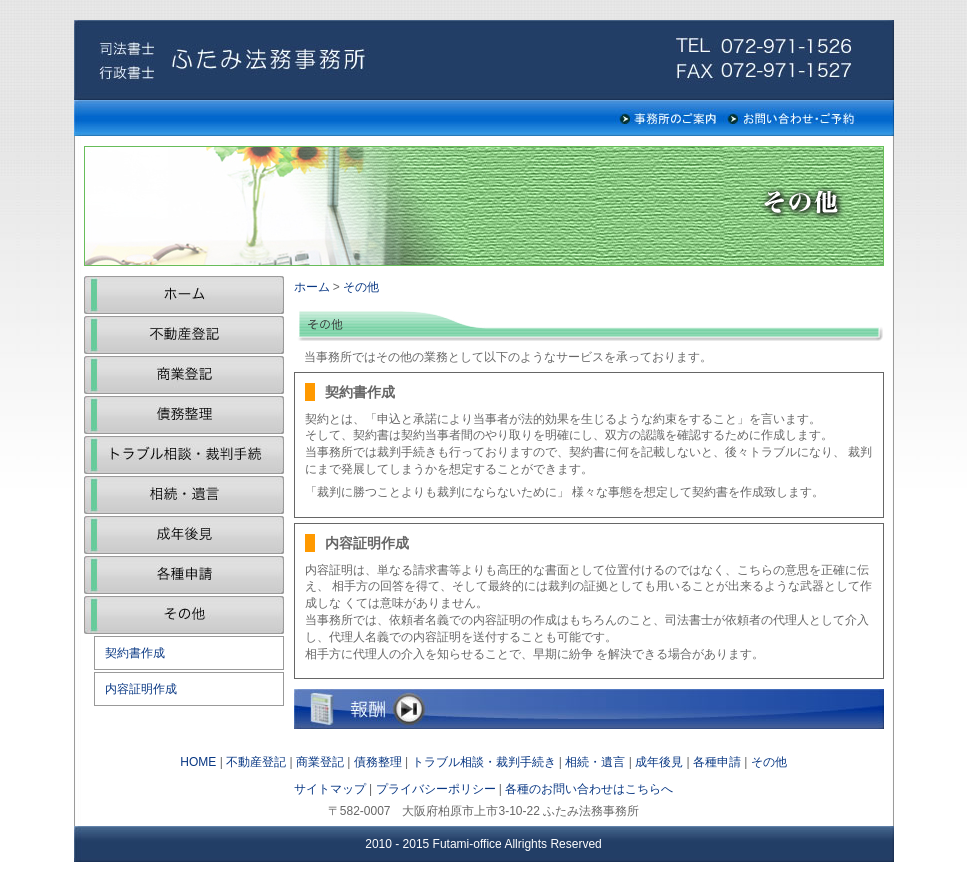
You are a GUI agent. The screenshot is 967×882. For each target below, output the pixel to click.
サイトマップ (330, 789)
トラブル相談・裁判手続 (184, 455)
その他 (184, 615)
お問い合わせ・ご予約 (792, 118)
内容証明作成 (141, 689)
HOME (198, 762)
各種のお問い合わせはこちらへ (589, 789)
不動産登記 (184, 335)
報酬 (589, 709)
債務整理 (184, 415)
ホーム (184, 295)
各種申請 (184, 575)
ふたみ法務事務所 (224, 60)
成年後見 (184, 535)
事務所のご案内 (668, 118)
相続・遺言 (184, 495)
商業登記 (184, 375)
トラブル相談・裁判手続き (484, 762)
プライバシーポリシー (436, 789)
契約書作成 (135, 653)
